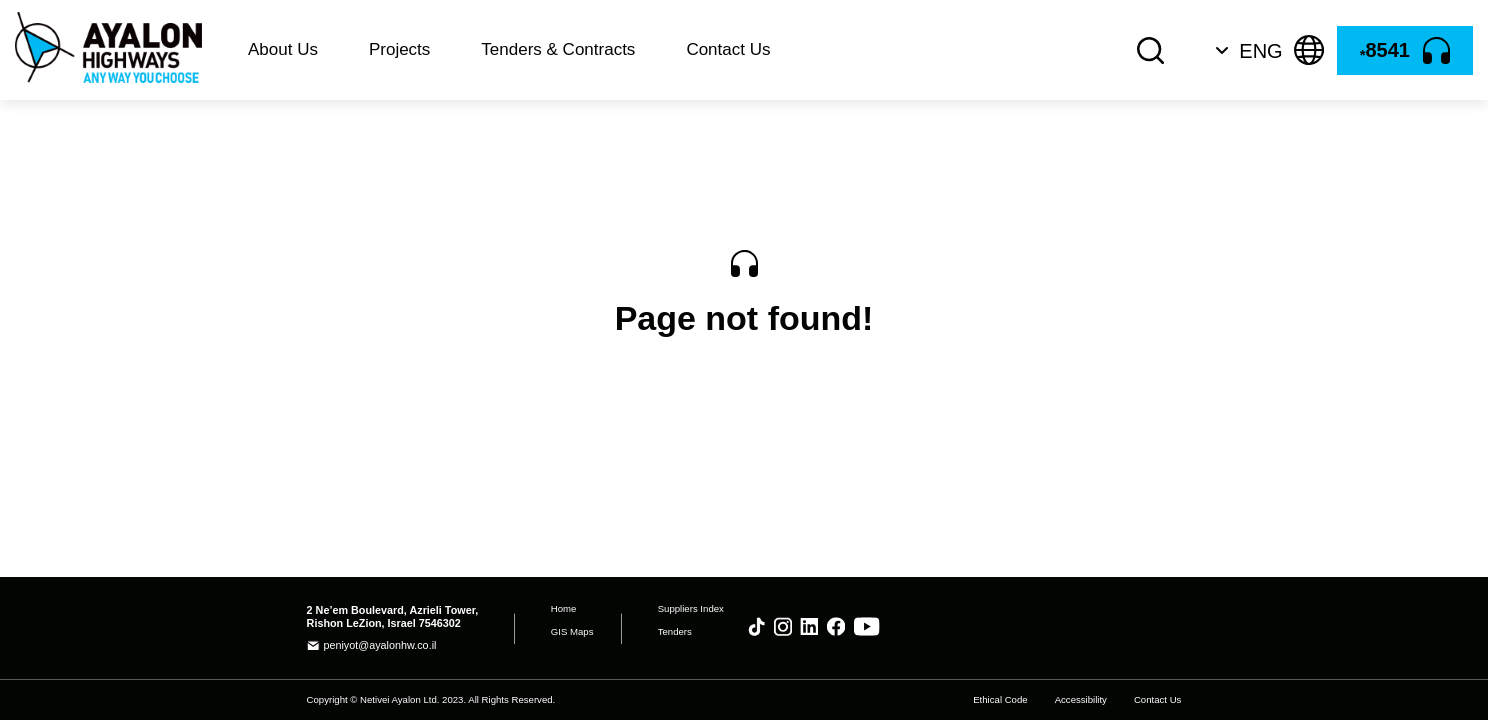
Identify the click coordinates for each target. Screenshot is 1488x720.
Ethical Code (1000, 699)
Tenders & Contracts (558, 49)
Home (564, 609)
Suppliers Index (691, 609)
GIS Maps (572, 632)
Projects (399, 49)
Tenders (675, 632)
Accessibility (1081, 699)
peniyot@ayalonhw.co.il (379, 645)
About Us (283, 49)
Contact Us (728, 49)
